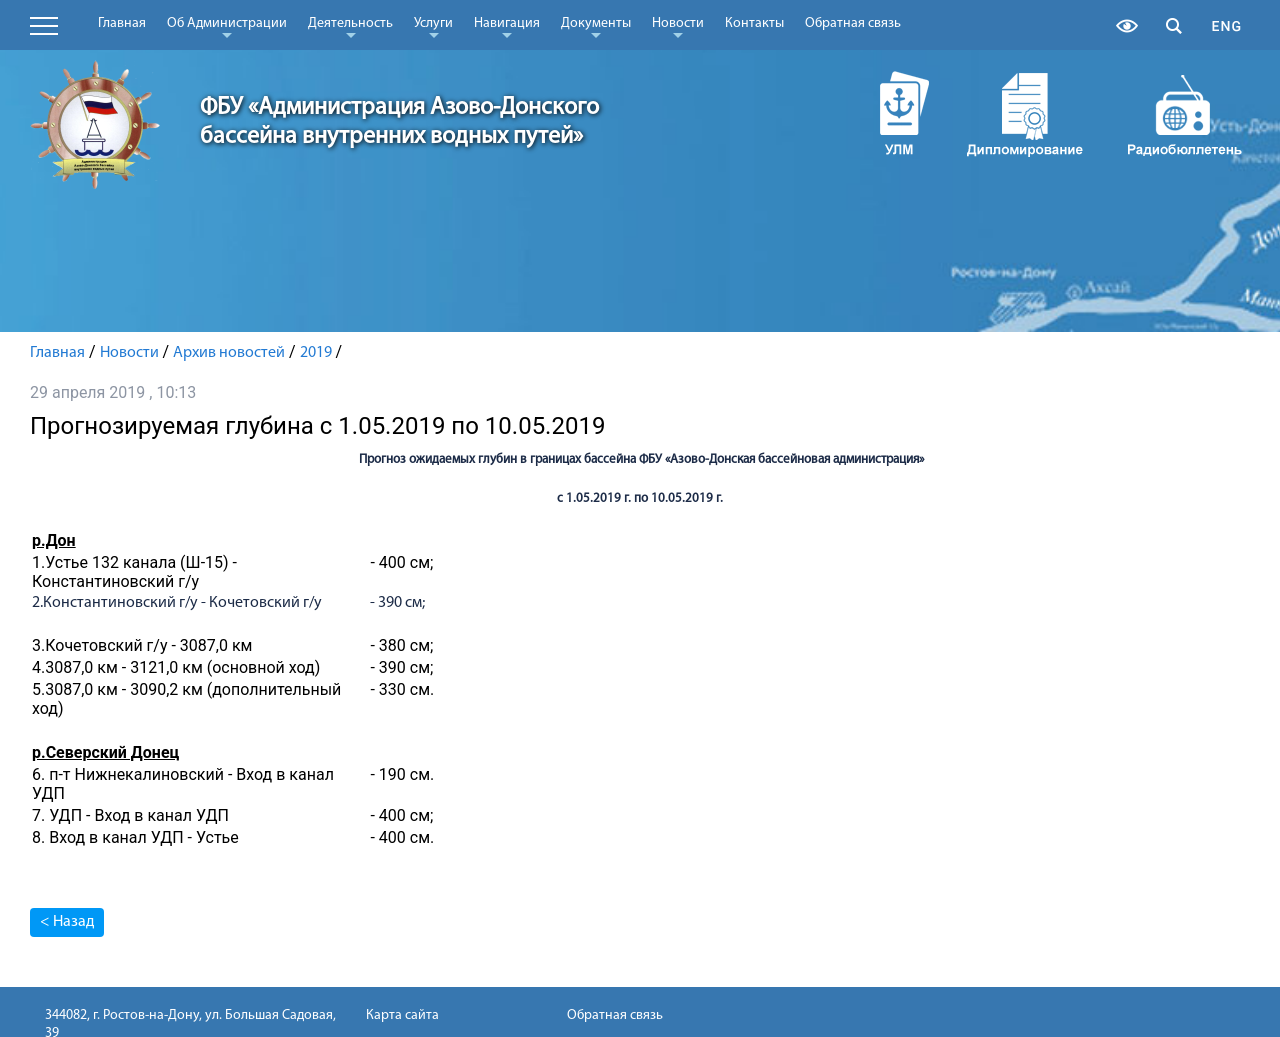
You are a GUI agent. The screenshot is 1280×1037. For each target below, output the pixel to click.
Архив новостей (229, 353)
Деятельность (350, 27)
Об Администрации (227, 27)
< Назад (67, 922)
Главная (122, 23)
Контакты (754, 23)
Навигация (507, 27)
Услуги (433, 27)
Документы (596, 27)
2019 (316, 353)
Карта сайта (402, 1015)
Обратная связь (853, 23)
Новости (678, 27)
